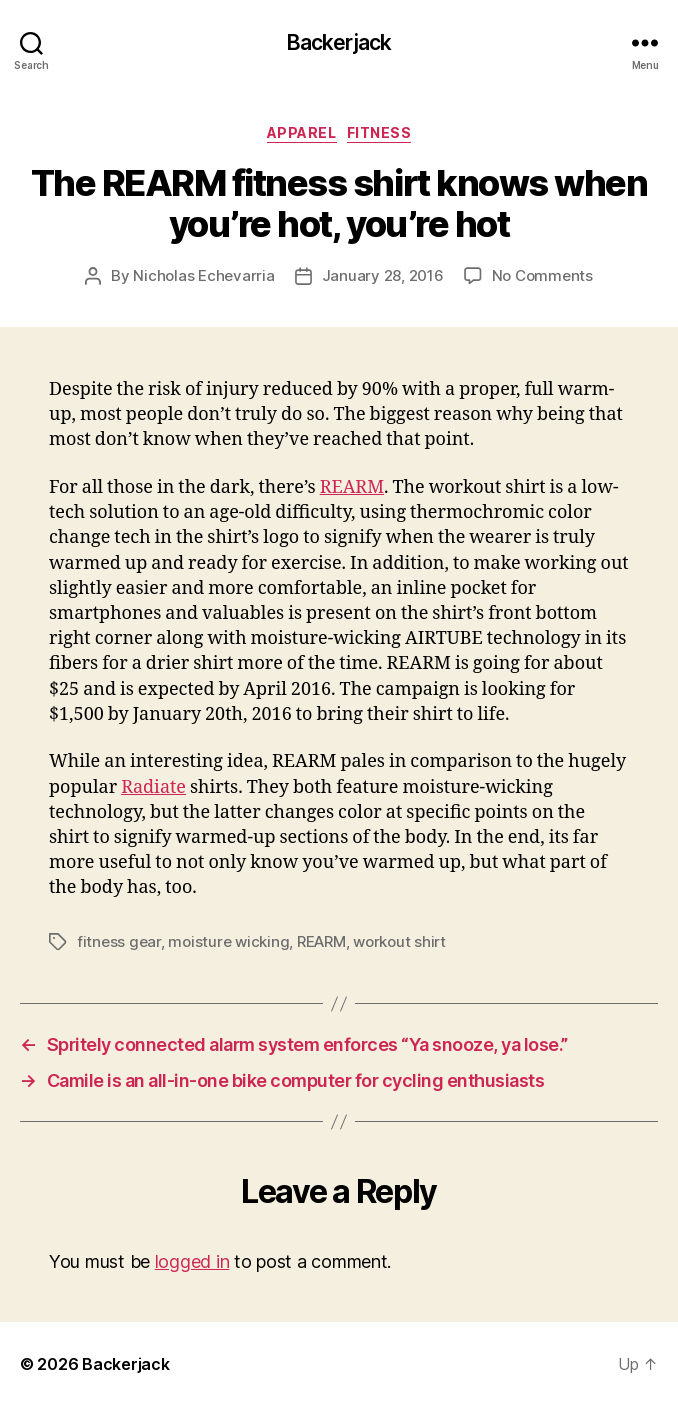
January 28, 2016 (383, 275)
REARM (352, 487)
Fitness (379, 132)
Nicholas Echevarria (203, 275)
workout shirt (399, 941)
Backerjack (339, 42)
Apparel (302, 132)
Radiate (153, 787)
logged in (192, 1261)
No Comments (542, 275)
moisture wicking (228, 941)
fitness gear (119, 941)
